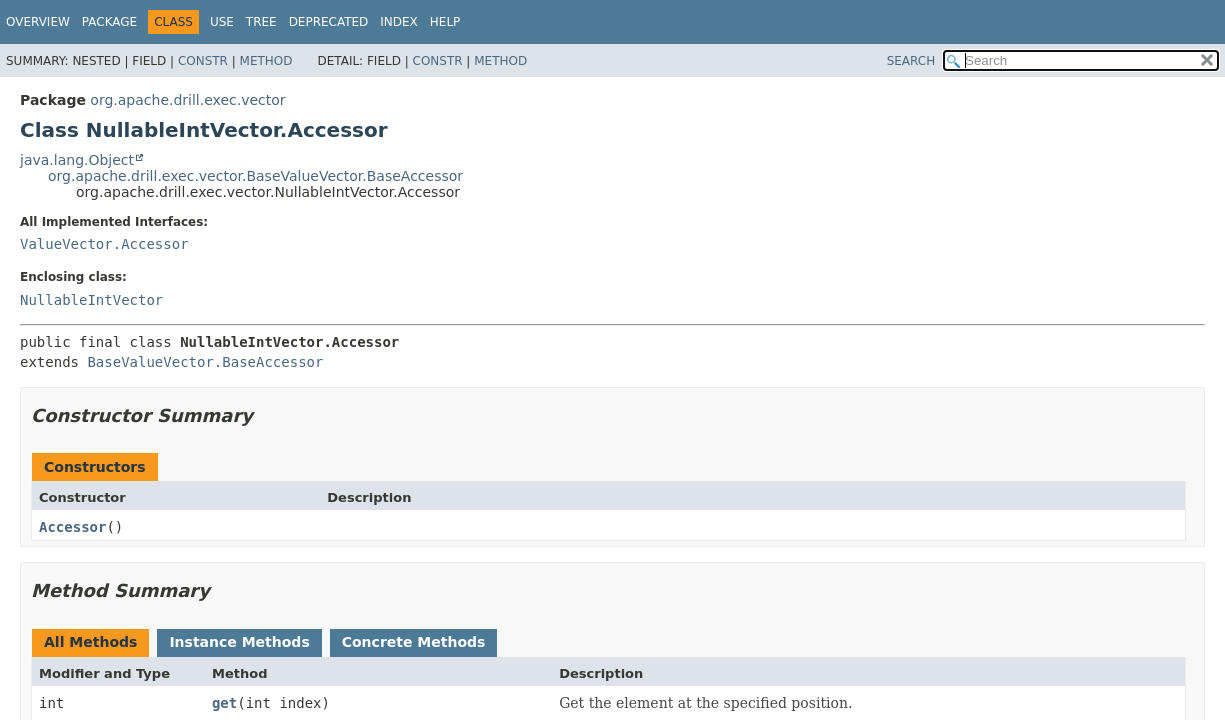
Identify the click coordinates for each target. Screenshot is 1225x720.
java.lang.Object (77, 160)
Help (445, 22)
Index (399, 22)
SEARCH (911, 61)
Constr (203, 61)
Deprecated (329, 22)
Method (266, 61)
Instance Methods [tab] (239, 642)
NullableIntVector (91, 300)
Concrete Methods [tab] (414, 642)
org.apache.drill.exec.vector (187, 100)
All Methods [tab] (90, 642)
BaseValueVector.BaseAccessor (205, 362)
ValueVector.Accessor (104, 244)
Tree (261, 22)
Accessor (72, 527)
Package (109, 22)
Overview (38, 22)
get (224, 703)
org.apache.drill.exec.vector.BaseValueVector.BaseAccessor (255, 176)
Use (222, 22)
